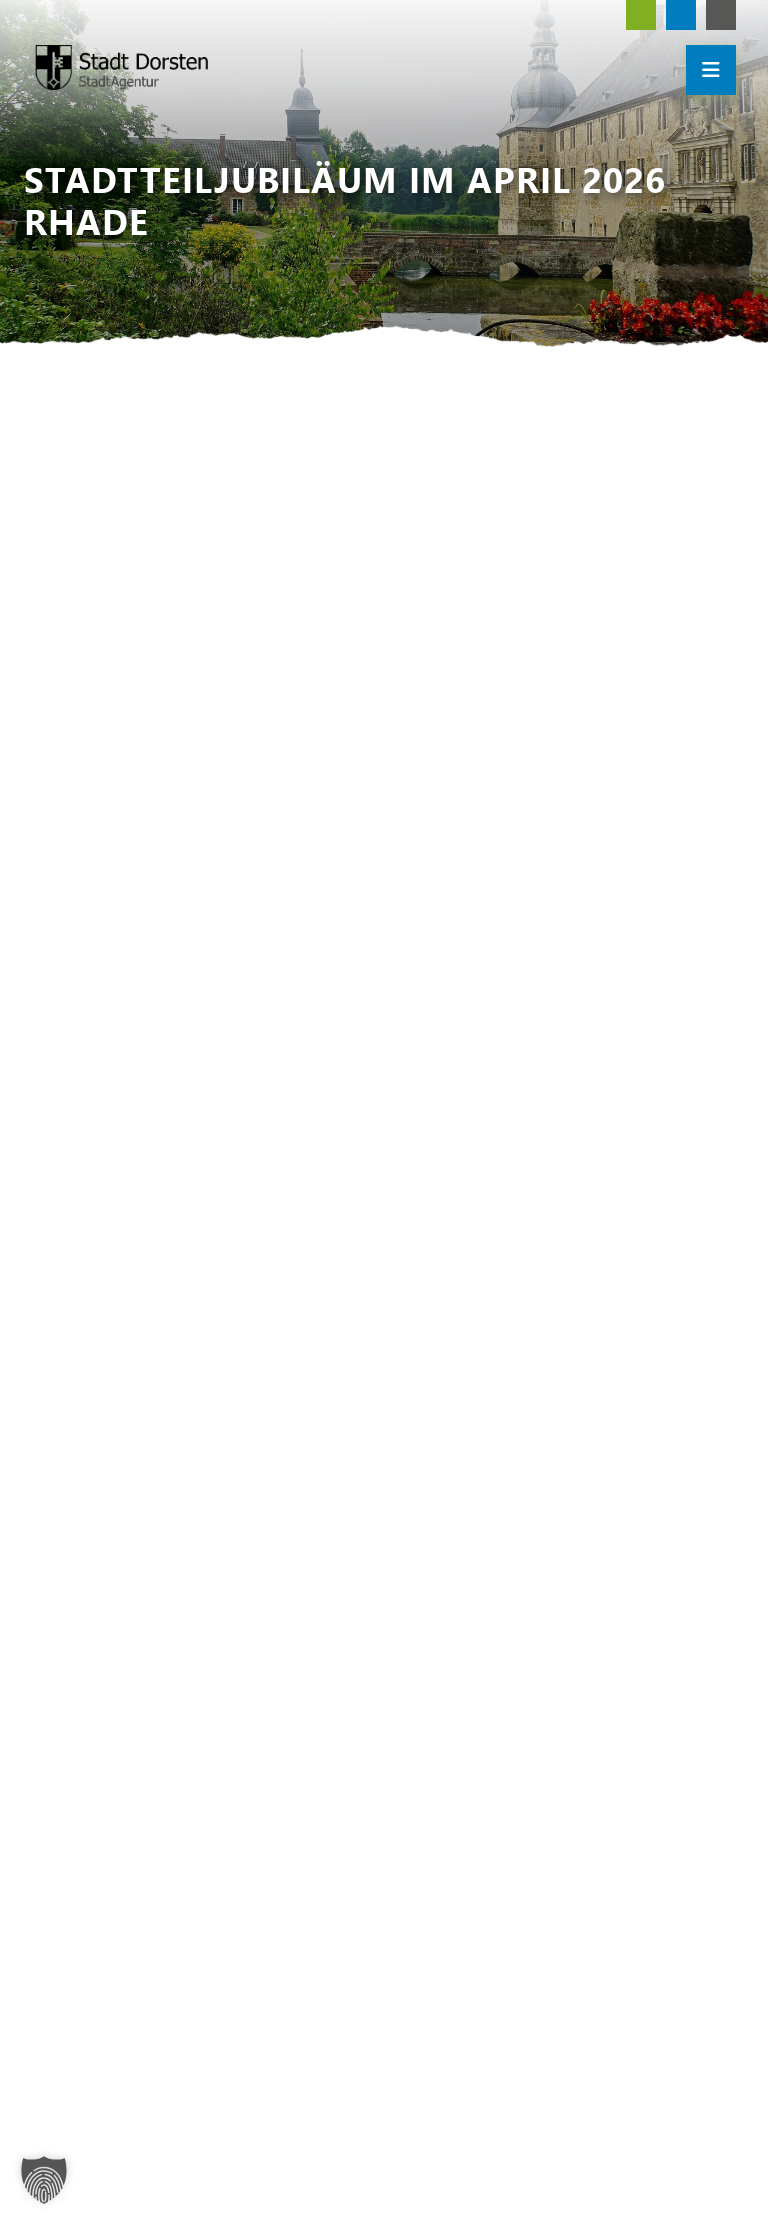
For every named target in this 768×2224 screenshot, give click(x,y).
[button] (44, 2180)
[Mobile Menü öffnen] (711, 70)
